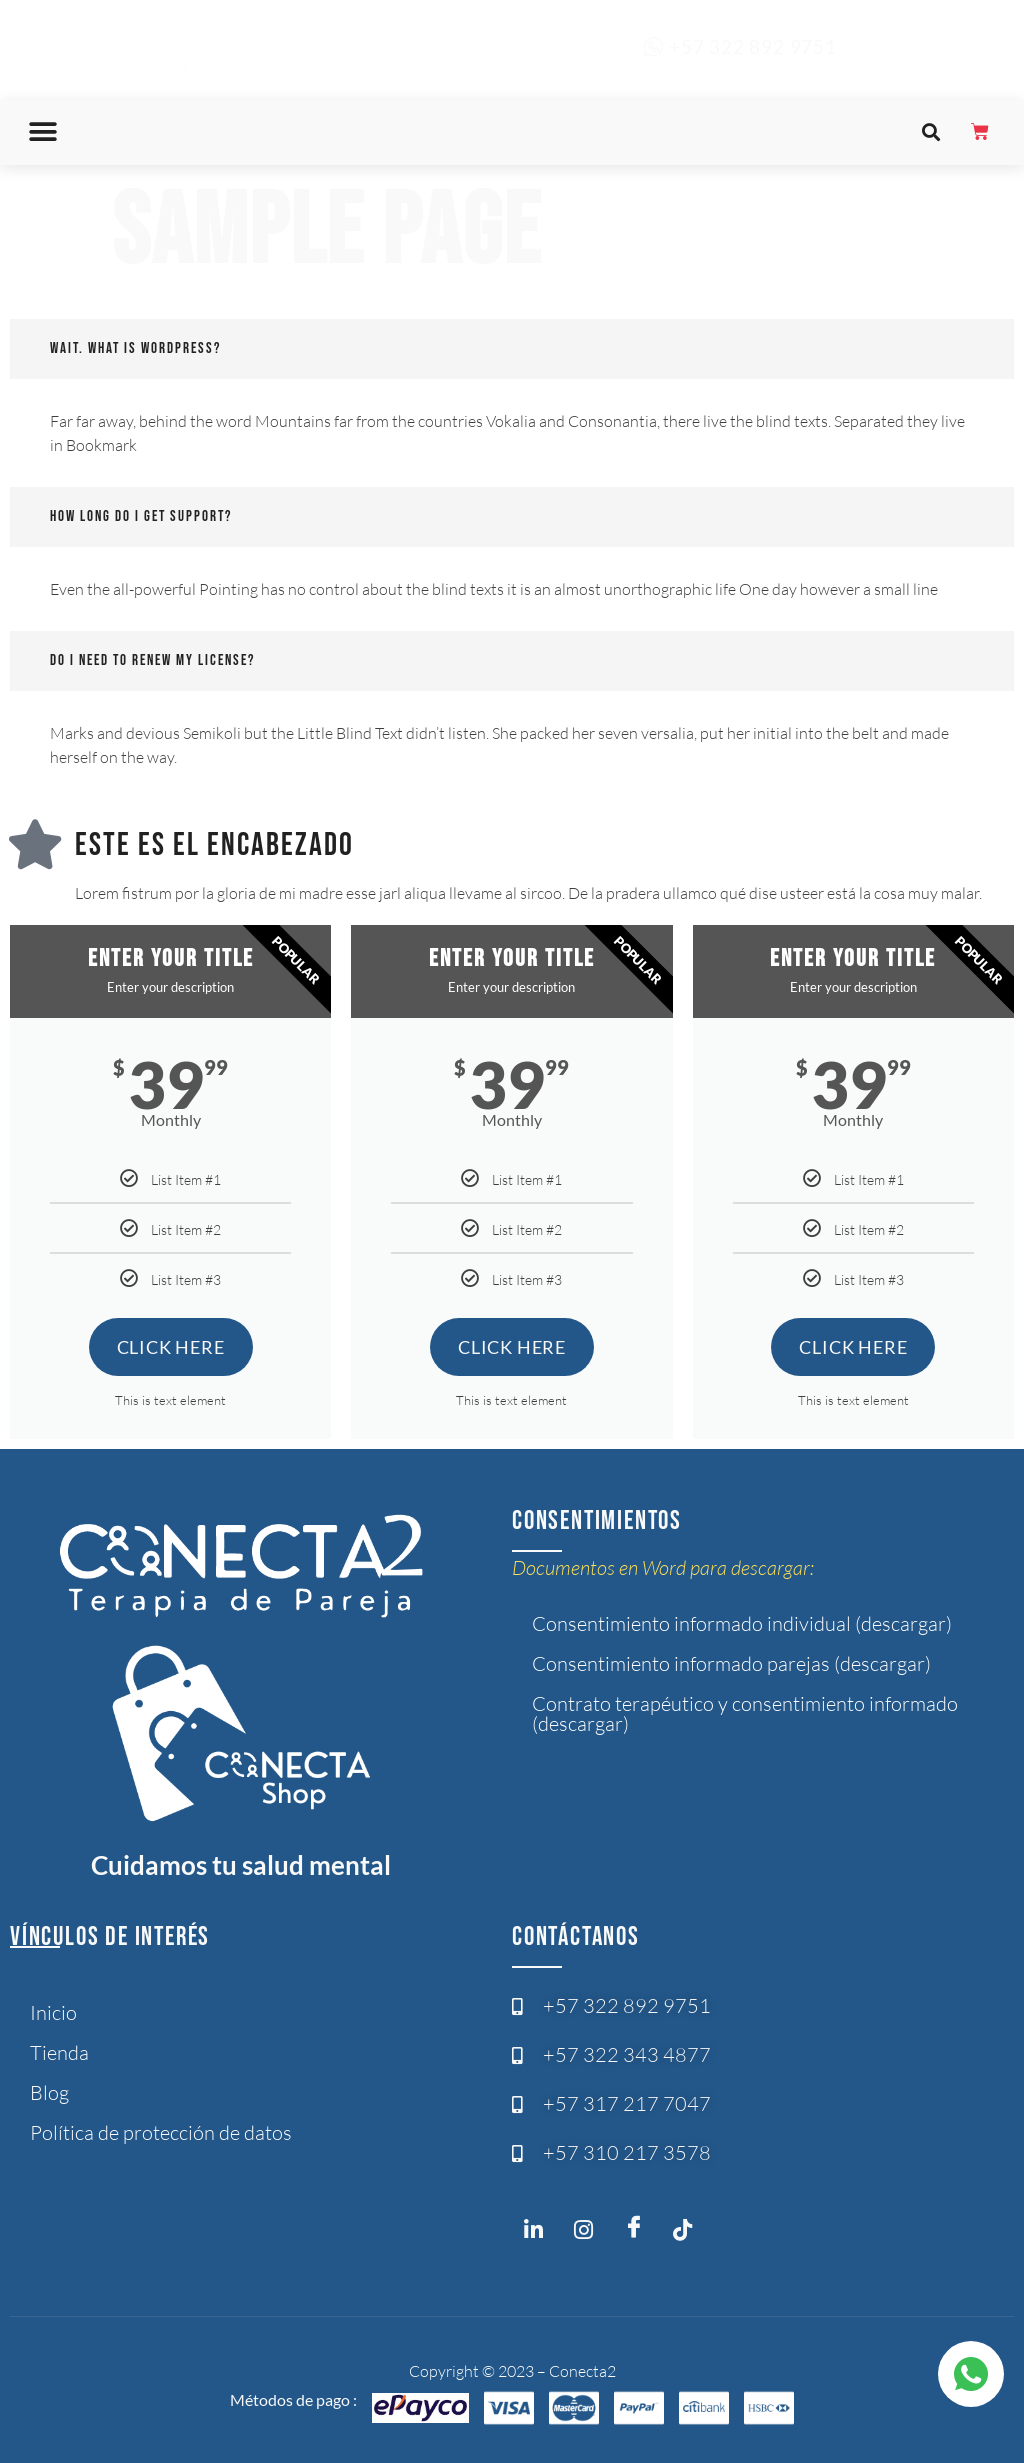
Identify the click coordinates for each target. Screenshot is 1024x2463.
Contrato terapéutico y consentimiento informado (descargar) (745, 1713)
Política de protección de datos (161, 2132)
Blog (49, 2092)
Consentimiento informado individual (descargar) (742, 1623)
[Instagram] (539, 2234)
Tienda (59, 2052)
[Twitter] (689, 2234)
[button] (43, 132)
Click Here (171, 1347)
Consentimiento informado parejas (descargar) (731, 1663)
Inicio (53, 2012)
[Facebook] (639, 2228)
